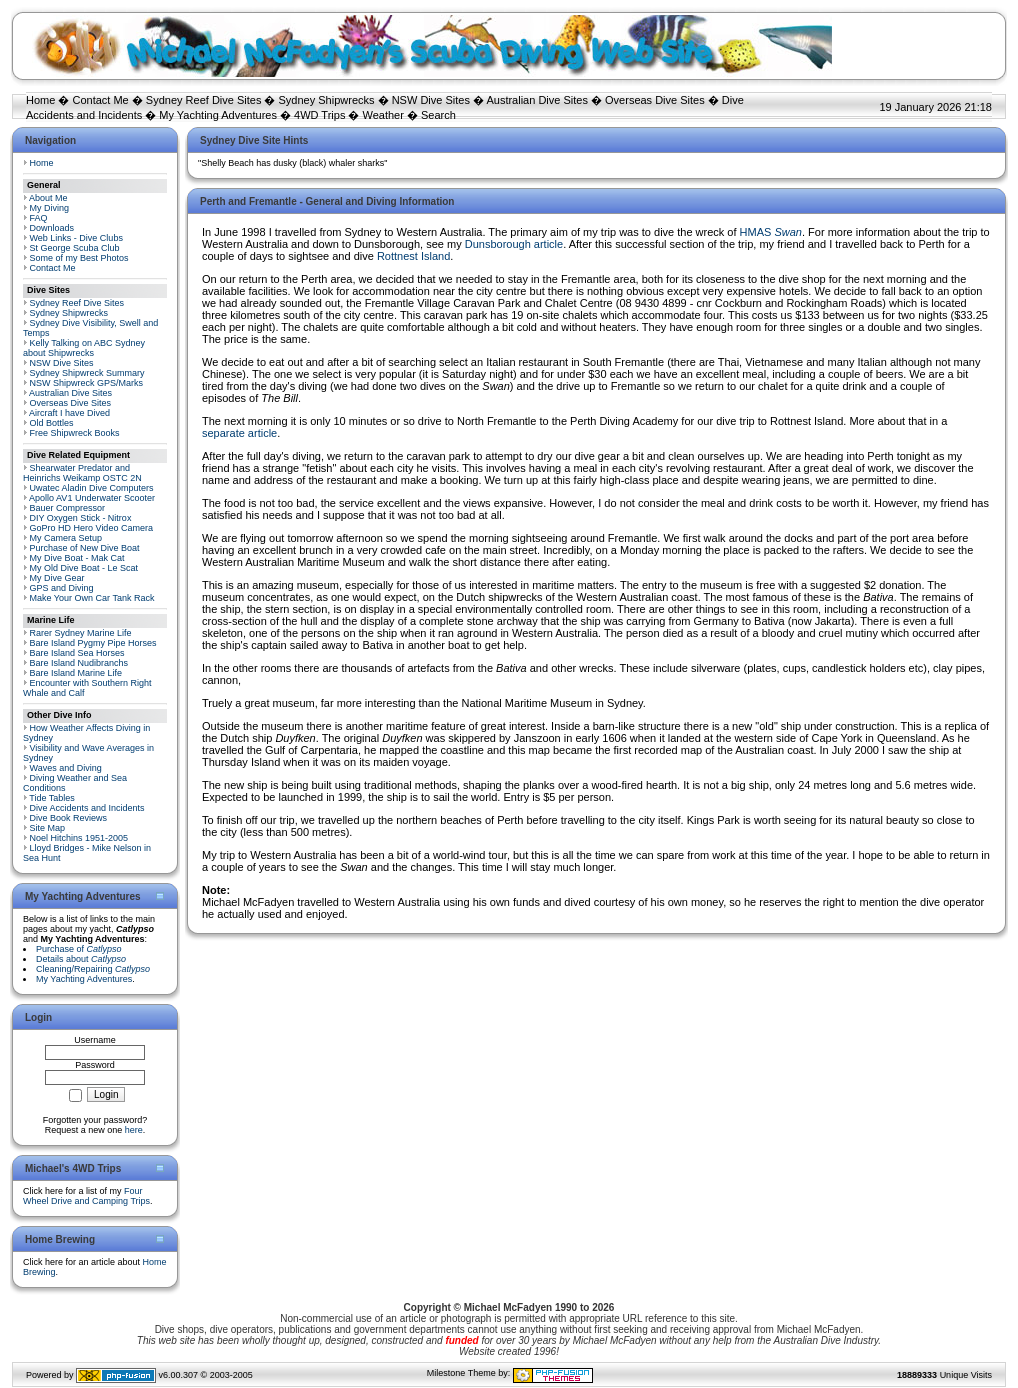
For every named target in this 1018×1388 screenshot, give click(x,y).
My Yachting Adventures (218, 115)
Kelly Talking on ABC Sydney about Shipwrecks (84, 348)
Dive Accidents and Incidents (87, 808)
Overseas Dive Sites (655, 100)
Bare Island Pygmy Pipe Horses (93, 643)
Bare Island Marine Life (76, 673)
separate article (239, 433)
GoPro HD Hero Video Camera (91, 528)
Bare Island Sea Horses (77, 653)
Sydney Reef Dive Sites (204, 100)
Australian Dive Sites (537, 100)
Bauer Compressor (68, 508)
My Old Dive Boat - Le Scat (84, 568)
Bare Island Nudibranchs (79, 663)
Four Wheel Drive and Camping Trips (86, 1196)
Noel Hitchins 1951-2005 (79, 838)
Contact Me (100, 100)
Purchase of (79, 949)
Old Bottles (52, 423)
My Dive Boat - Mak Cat (77, 558)
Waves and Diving (66, 768)
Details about (81, 959)
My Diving (50, 208)
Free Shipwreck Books (75, 433)
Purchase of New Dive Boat (85, 548)
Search (438, 115)
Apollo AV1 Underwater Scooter (92, 498)
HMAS (771, 232)
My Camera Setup (66, 538)
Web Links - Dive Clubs (76, 238)
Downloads (52, 228)
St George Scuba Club (75, 248)
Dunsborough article (514, 244)
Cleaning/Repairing (93, 969)
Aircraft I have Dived (69, 413)
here (134, 1130)
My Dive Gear (57, 578)
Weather (383, 115)
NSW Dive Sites (431, 100)
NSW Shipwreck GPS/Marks (87, 383)
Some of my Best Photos (79, 258)
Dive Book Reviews (69, 818)
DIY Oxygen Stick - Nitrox (81, 518)
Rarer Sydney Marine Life (81, 633)
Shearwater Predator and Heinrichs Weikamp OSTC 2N (82, 473)
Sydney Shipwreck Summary (87, 373)
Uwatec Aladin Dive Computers (92, 488)
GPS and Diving (62, 588)
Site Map (48, 828)
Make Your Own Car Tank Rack (92, 598)
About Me (48, 198)
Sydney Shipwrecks (327, 100)
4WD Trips (319, 115)
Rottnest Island (413, 256)
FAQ (39, 218)
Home (40, 100)
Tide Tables (52, 798)
